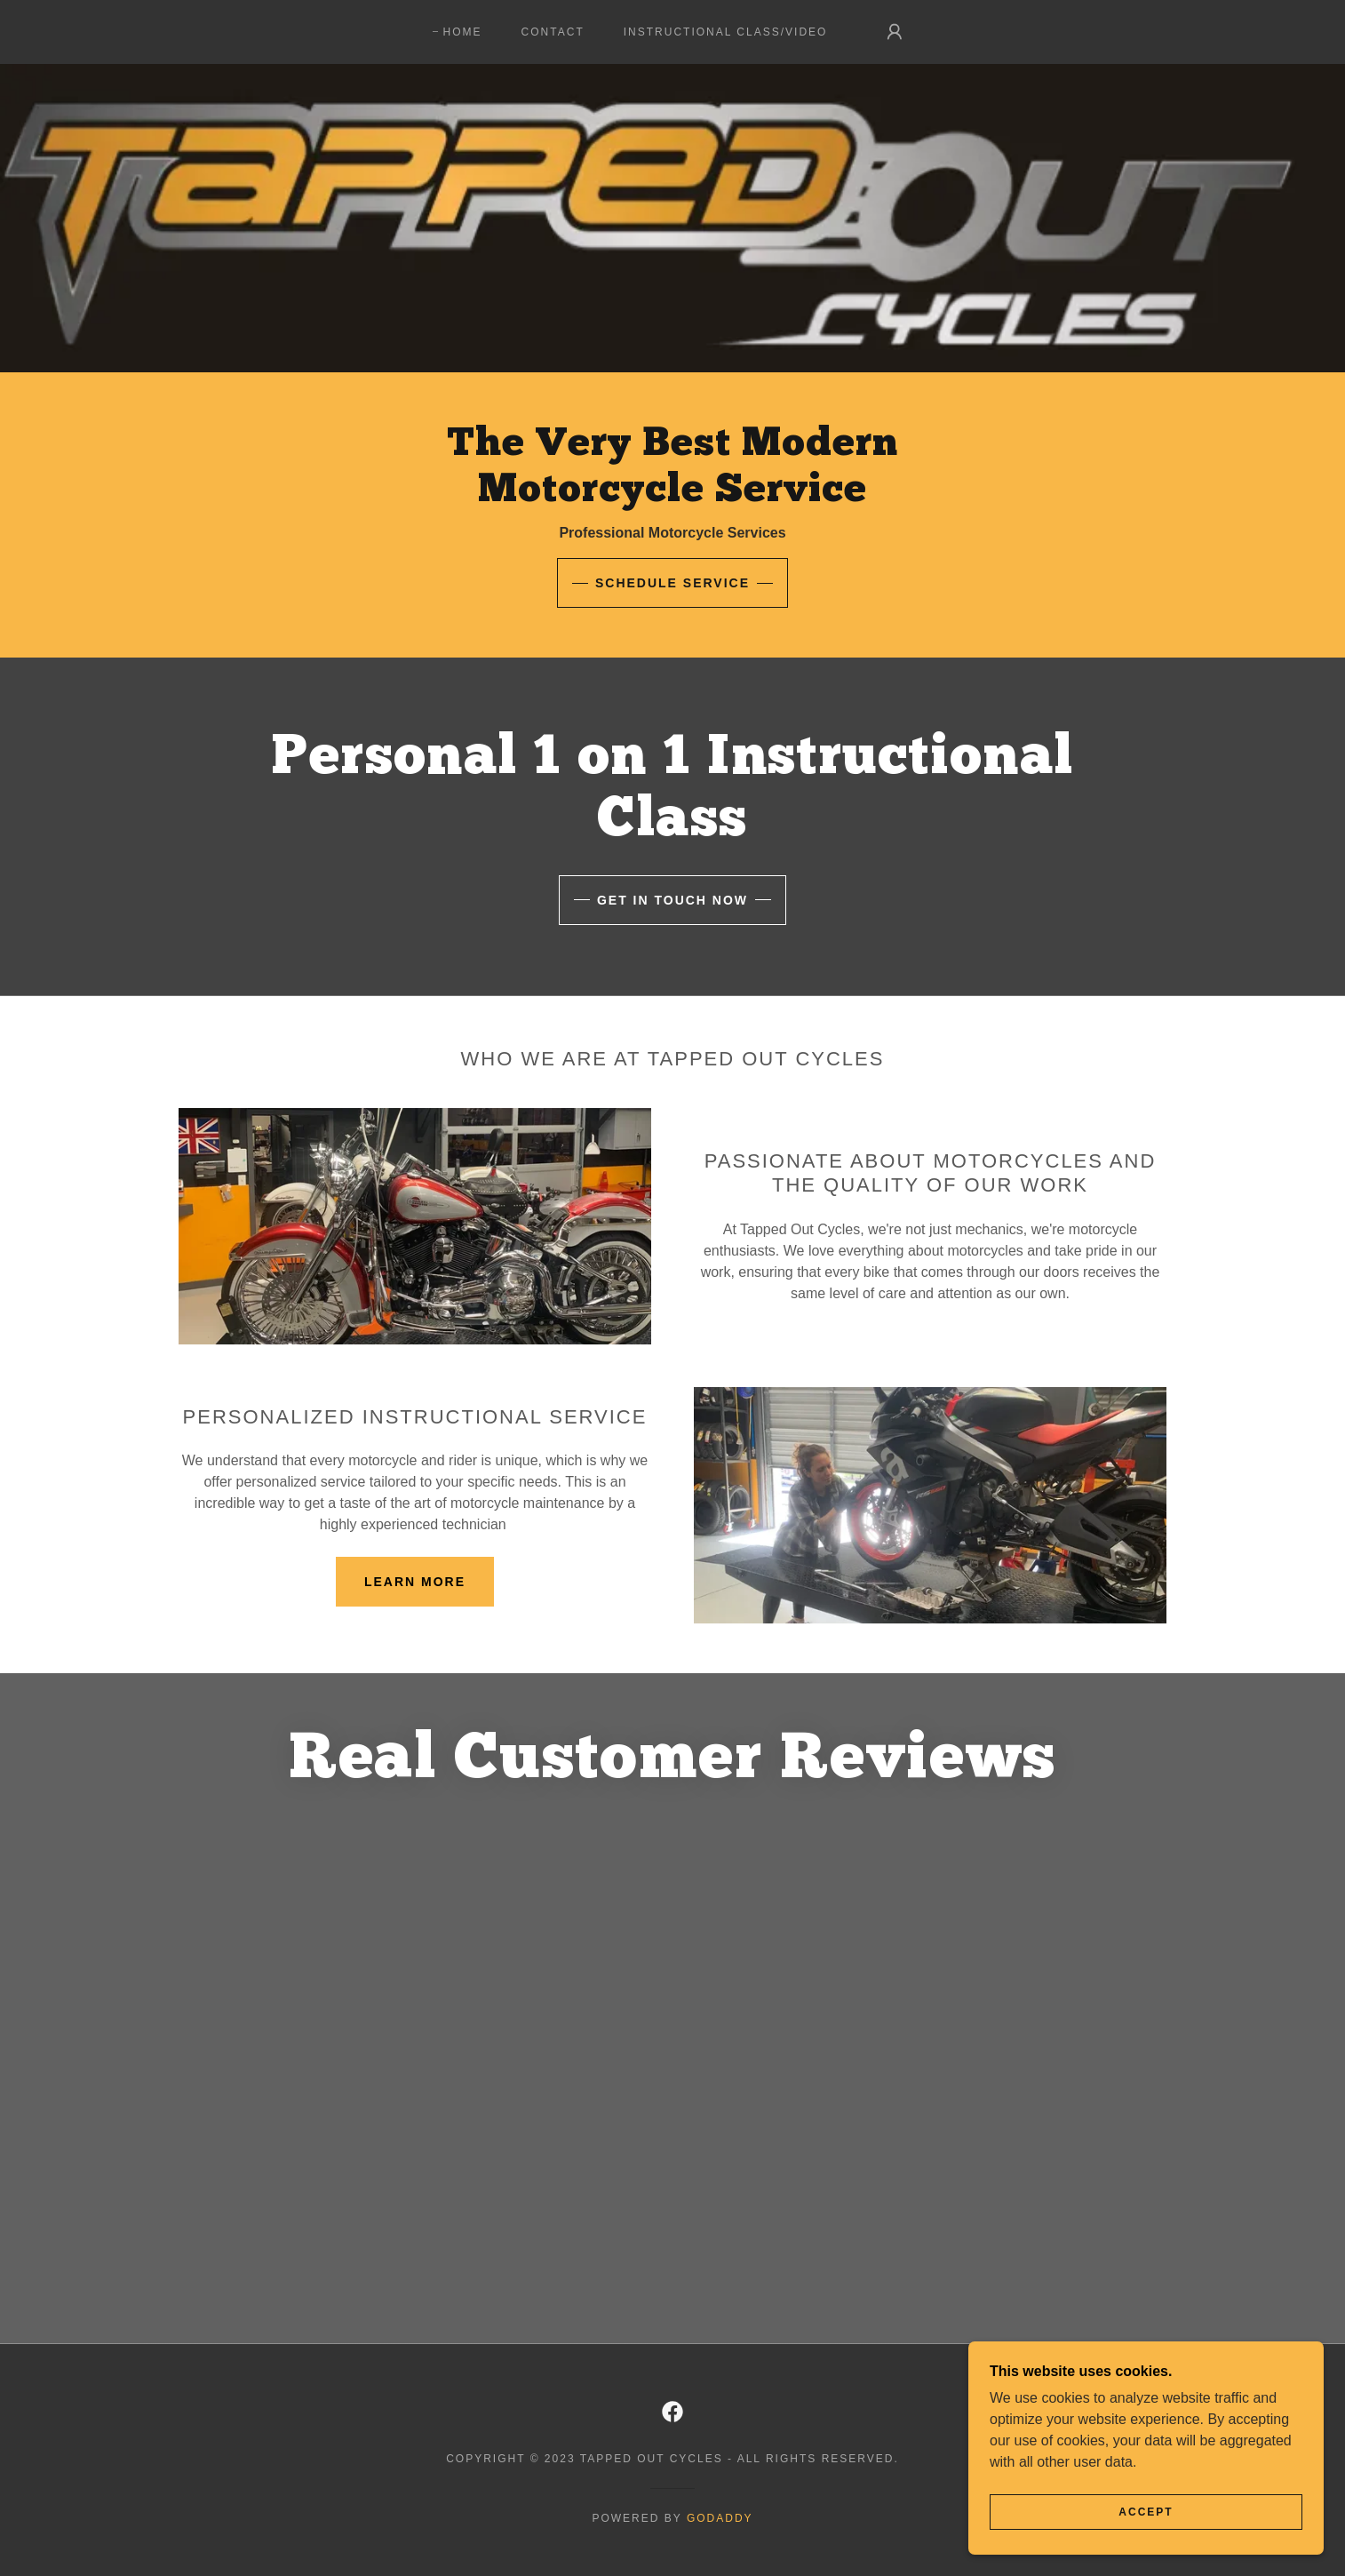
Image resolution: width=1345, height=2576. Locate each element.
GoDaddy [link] (720, 2518)
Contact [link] (553, 32)
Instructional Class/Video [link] (726, 32)
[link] (672, 2411)
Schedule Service (672, 583)
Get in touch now (672, 900)
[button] (894, 32)
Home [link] (462, 32)
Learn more (415, 1582)
